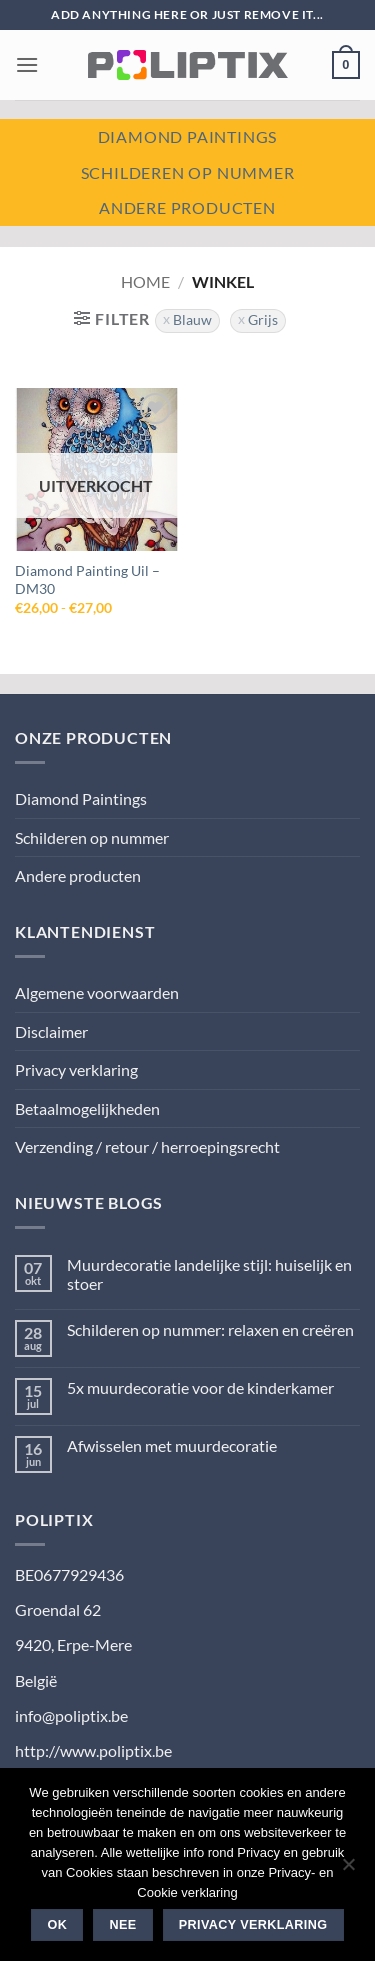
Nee (123, 1925)
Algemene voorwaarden (97, 992)
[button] (27, 64)
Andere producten (187, 207)
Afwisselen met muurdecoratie (172, 1445)
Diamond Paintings (81, 798)
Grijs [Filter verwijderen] (263, 320)
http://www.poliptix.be (93, 1750)
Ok (58, 1925)
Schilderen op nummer (188, 172)
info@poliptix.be (71, 1715)
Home (145, 281)
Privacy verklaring (76, 1069)
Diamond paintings (188, 136)
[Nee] (348, 1870)
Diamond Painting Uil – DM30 (87, 580)
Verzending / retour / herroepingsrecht (147, 1146)
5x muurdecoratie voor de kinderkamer (200, 1387)
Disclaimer (51, 1031)
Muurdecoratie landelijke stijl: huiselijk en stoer (209, 1274)
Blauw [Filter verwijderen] (192, 320)
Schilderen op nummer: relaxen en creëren (210, 1329)
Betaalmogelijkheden (87, 1108)
